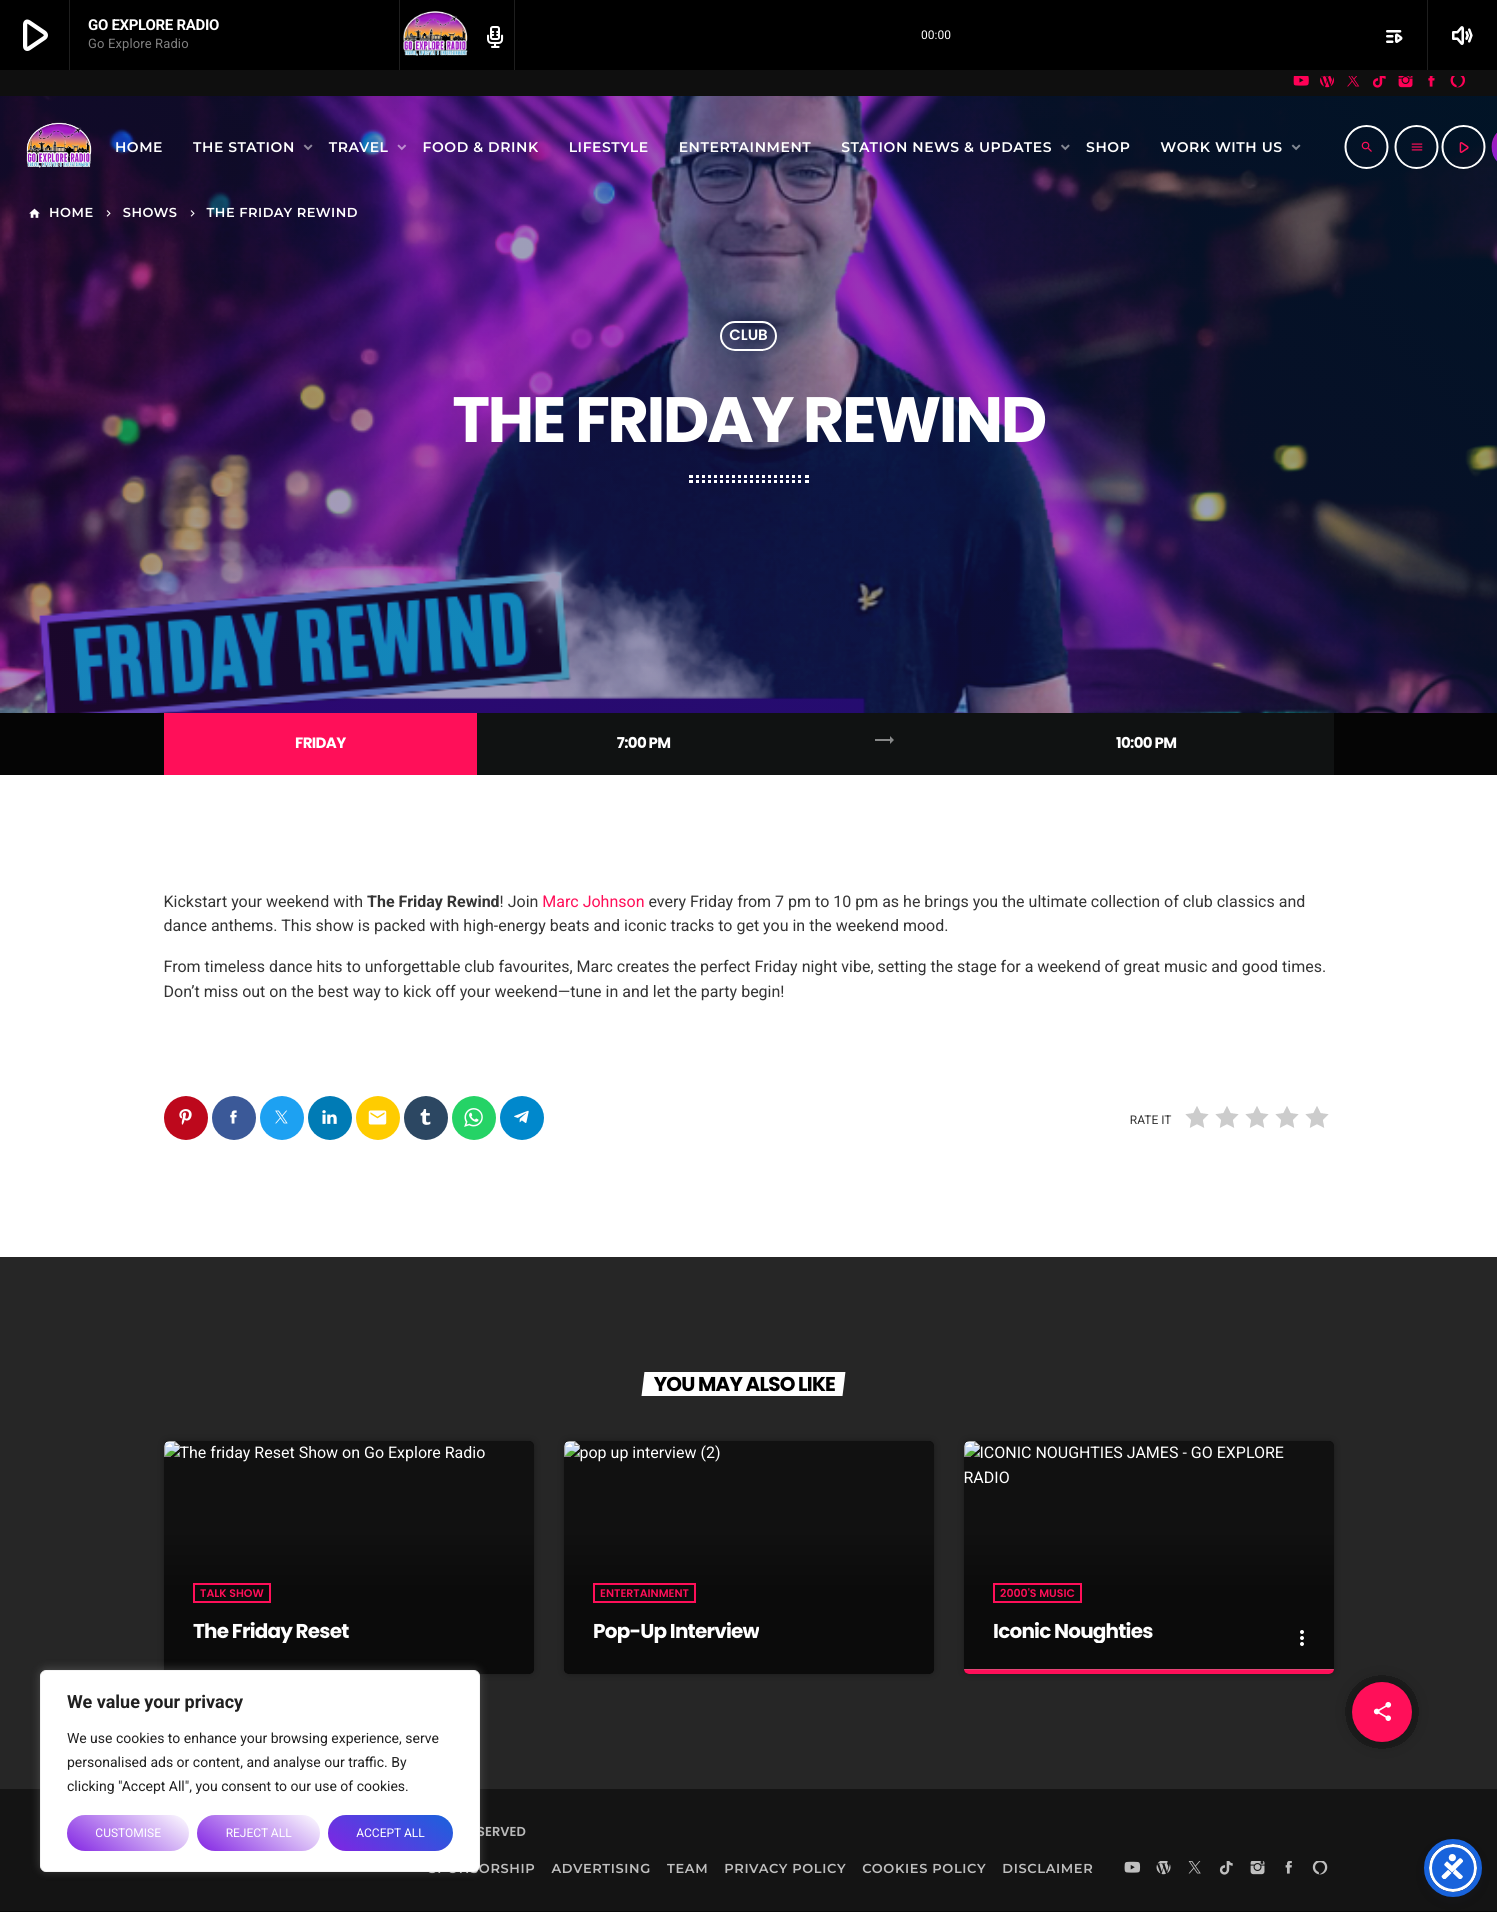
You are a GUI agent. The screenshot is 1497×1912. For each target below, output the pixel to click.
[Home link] (59, 147)
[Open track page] (492, 36)
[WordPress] (1327, 83)
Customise (128, 1833)
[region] (260, 1771)
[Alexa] (1458, 83)
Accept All (390, 1833)
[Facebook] (1432, 83)
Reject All (259, 1833)
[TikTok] (1380, 83)
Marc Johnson (593, 901)
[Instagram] (1406, 83)
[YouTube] (1301, 83)
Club (748, 336)
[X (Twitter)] (1353, 83)
